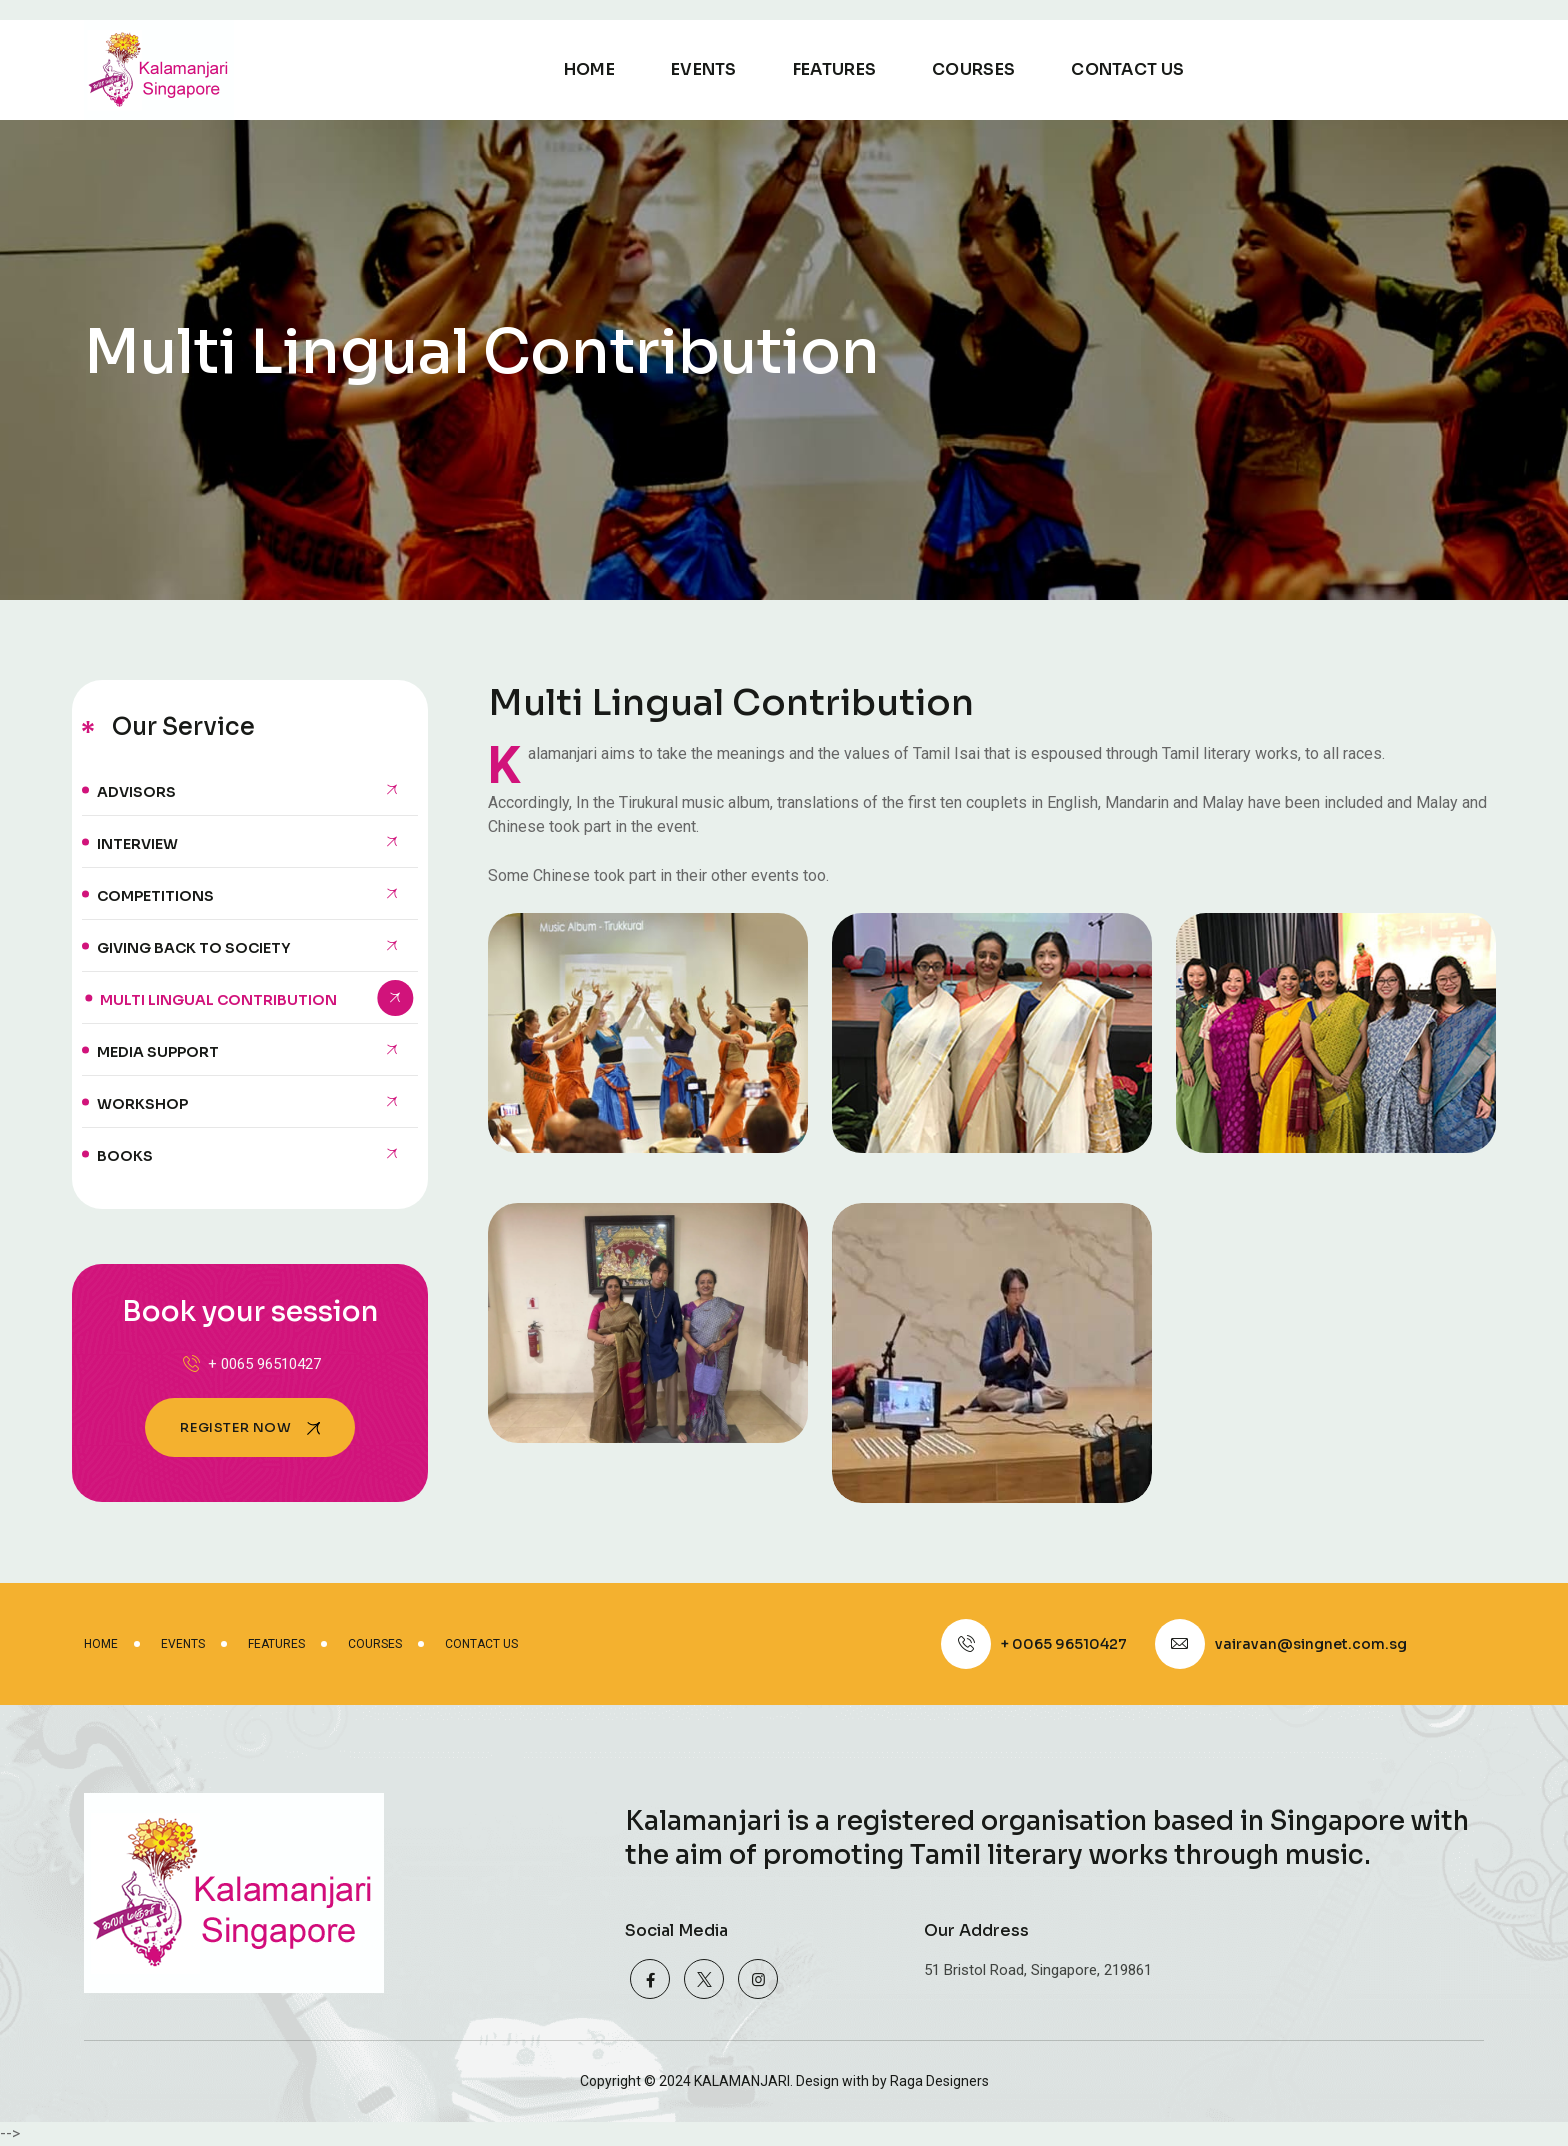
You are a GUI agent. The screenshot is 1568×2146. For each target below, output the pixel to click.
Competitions (155, 896)
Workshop (142, 1104)
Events (704, 69)
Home (589, 69)
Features (834, 69)
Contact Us (1127, 69)
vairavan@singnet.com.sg (1311, 1644)
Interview (137, 844)
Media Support (158, 1052)
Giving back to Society (193, 948)
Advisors (136, 792)
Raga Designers (939, 2081)
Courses (973, 69)
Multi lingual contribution (218, 1000)
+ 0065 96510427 (250, 1364)
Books (125, 1156)
